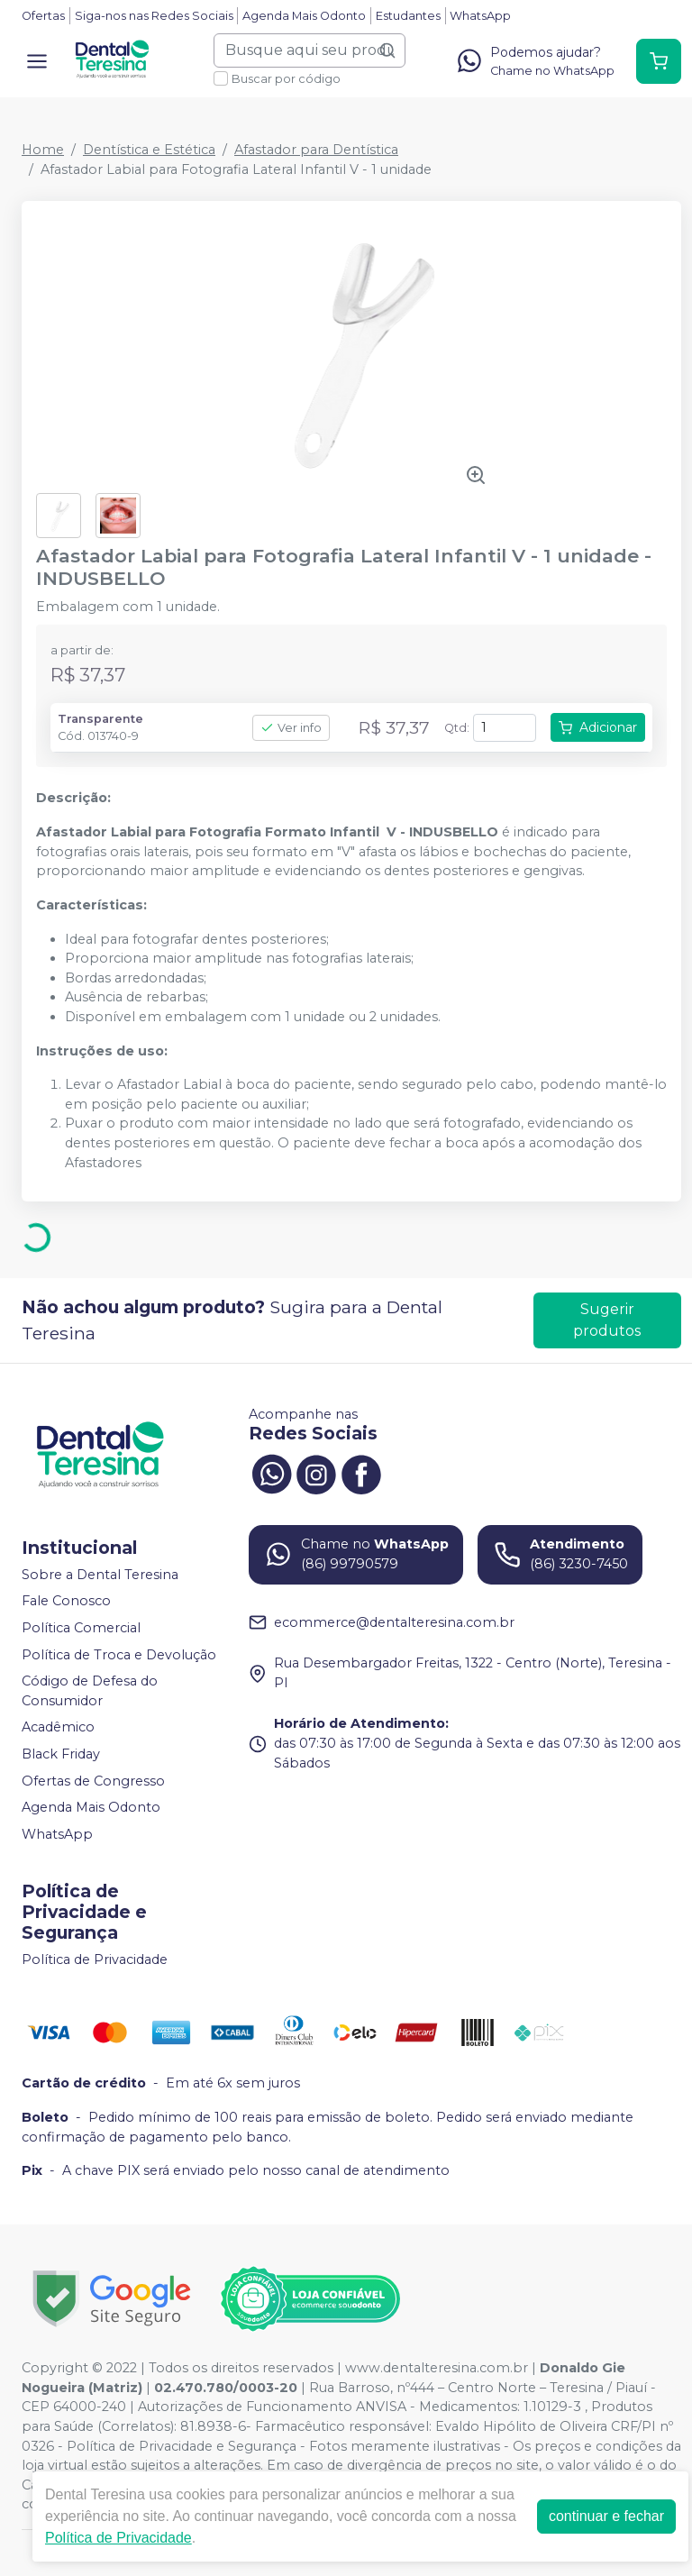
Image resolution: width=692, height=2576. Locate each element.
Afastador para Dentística (316, 150)
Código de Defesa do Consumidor (90, 1691)
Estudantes (408, 16)
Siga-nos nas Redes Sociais (154, 16)
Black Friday (61, 1754)
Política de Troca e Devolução (119, 1655)
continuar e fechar (606, 2516)
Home (43, 150)
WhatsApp (480, 16)
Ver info (291, 728)
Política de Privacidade (95, 1959)
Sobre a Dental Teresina (100, 1575)
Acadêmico (58, 1728)
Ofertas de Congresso (93, 1781)
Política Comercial (81, 1628)
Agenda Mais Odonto (304, 16)
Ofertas (43, 16)
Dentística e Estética (149, 150)
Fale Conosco (66, 1602)
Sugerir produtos (607, 1320)
